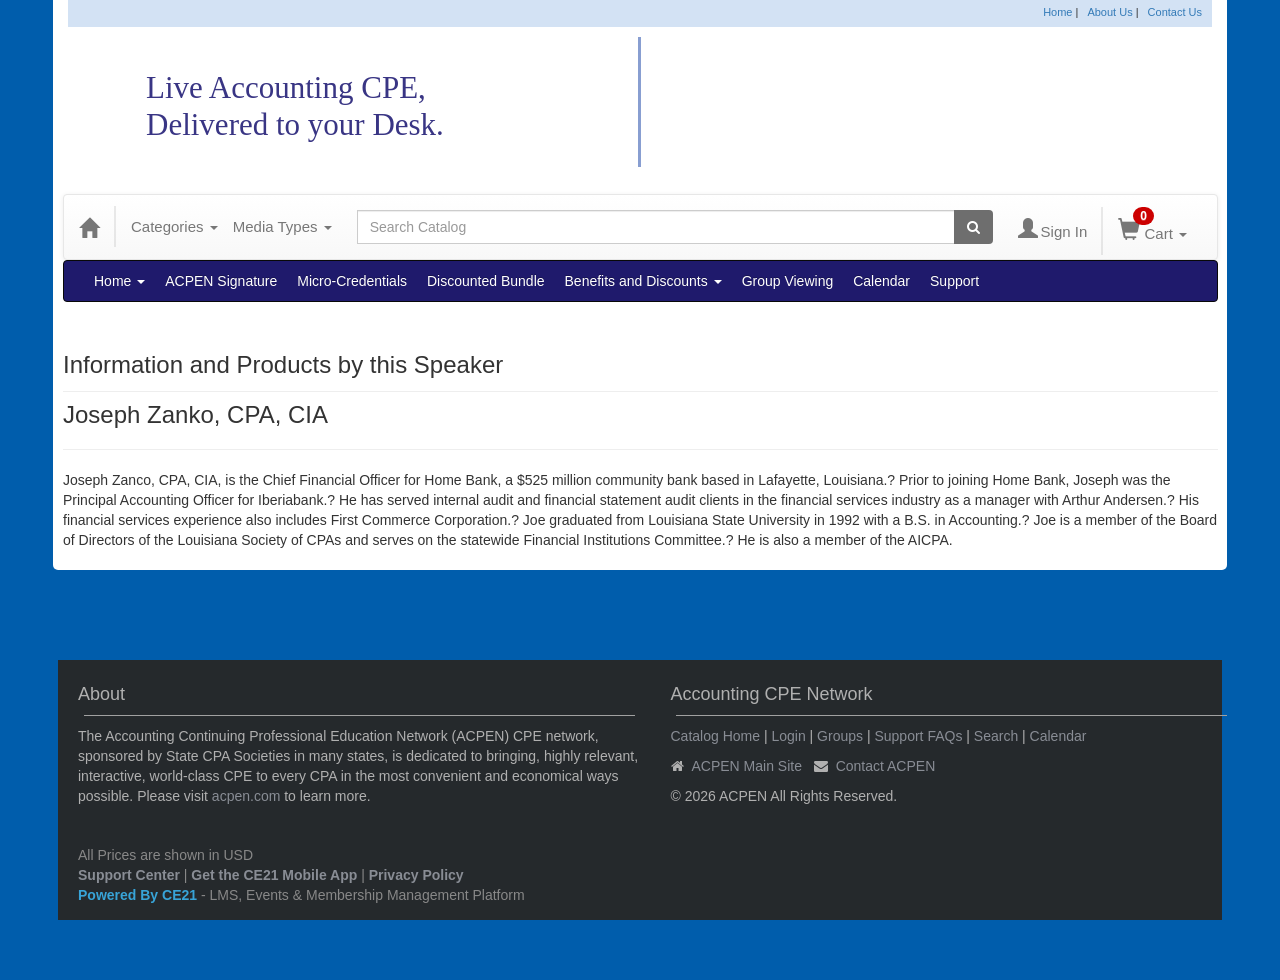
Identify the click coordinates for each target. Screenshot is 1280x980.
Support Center (129, 875)
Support (954, 281)
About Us (1109, 12)
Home (1057, 12)
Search (996, 736)
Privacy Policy (416, 875)
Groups (840, 736)
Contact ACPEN (886, 766)
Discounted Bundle (486, 281)
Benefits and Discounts (643, 281)
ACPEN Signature (221, 281)
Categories (174, 226)
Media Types (282, 226)
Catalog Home (716, 736)
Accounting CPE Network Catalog (909, 102)
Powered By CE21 (139, 895)
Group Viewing (788, 281)
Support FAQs (918, 736)
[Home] (89, 227)
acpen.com (246, 796)
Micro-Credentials (352, 281)
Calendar (881, 281)
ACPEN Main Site (747, 766)
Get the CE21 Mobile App (274, 875)
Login (788, 736)
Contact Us (1175, 12)
